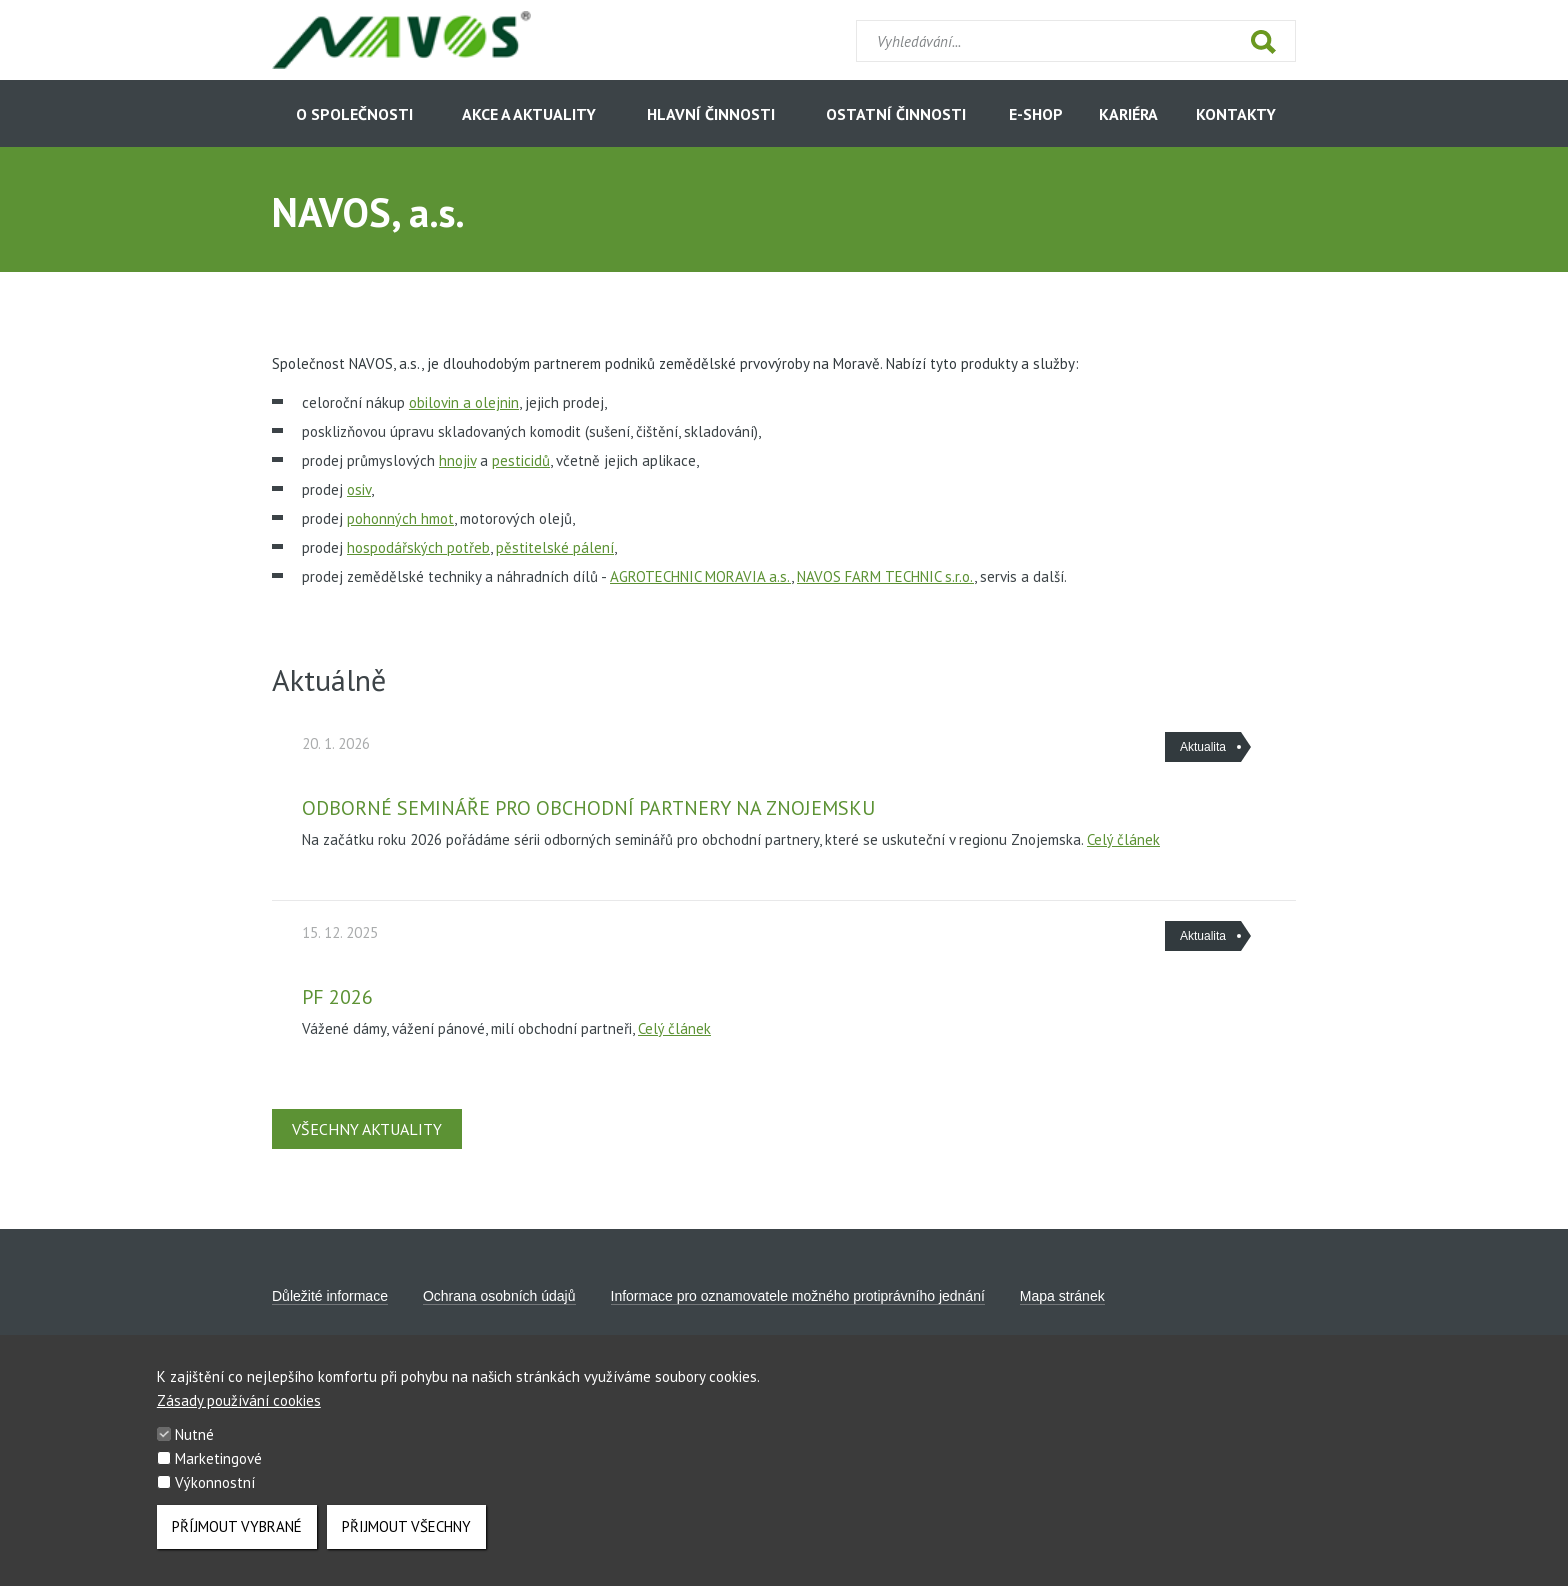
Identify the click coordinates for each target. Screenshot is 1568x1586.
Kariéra (1128, 114)
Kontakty (1236, 114)
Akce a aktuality (529, 114)
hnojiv (457, 460)
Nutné (194, 1448)
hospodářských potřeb (418, 547)
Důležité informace (330, 1296)
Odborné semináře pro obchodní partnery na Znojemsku (588, 808)
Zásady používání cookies (239, 1414)
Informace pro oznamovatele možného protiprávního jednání (798, 1296)
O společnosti (354, 114)
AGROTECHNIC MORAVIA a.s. (700, 576)
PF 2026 (337, 997)
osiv (359, 489)
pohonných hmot (400, 518)
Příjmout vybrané (237, 1540)
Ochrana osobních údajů (499, 1296)
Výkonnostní (215, 1496)
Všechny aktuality (367, 1129)
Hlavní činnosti (711, 114)
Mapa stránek (1062, 1296)
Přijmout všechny (406, 1540)
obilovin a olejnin (464, 402)
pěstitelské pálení (555, 547)
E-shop (1036, 114)
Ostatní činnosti (896, 114)
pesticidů (521, 460)
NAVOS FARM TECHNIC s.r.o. (885, 576)
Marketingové (218, 1472)
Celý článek (1123, 839)
